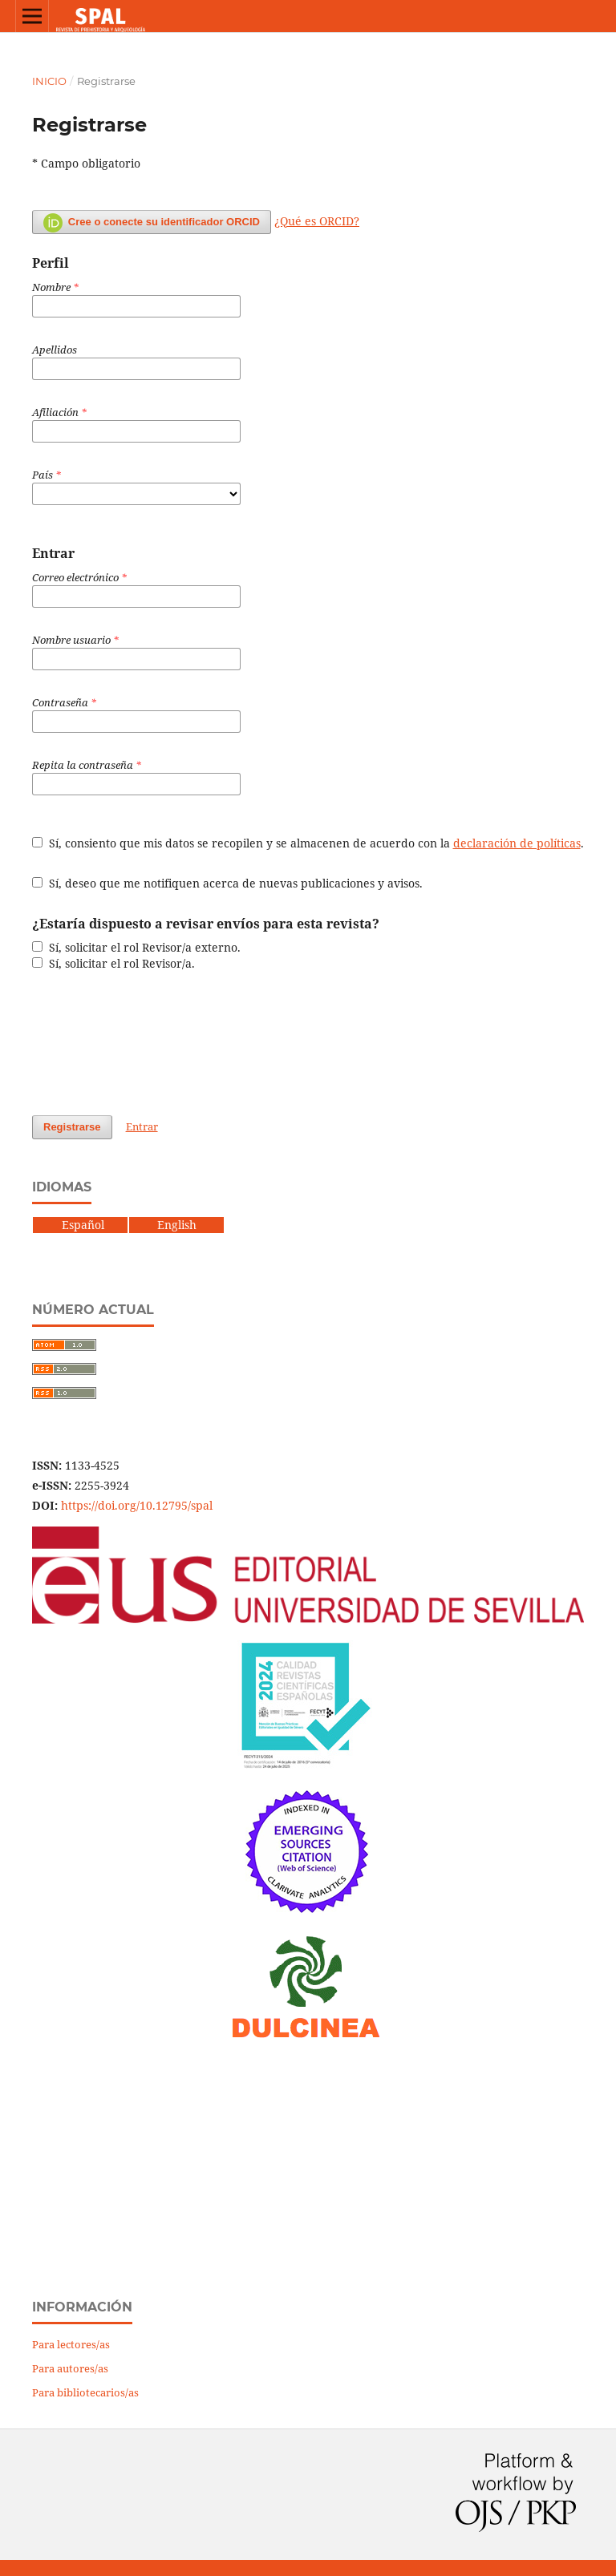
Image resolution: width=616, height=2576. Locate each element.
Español (68, 1224)
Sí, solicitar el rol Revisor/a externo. (136, 947)
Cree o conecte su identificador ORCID (151, 223)
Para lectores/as (71, 2344)
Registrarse (72, 1127)
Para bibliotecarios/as (85, 2392)
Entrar (142, 1126)
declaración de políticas (517, 843)
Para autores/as (70, 2368)
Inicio (49, 81)
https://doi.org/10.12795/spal (137, 1505)
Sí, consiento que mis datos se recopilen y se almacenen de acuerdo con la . (308, 843)
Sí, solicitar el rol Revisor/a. (113, 963)
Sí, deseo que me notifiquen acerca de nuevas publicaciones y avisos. (227, 883)
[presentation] (154, 1043)
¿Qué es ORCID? (316, 220)
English (177, 1224)
